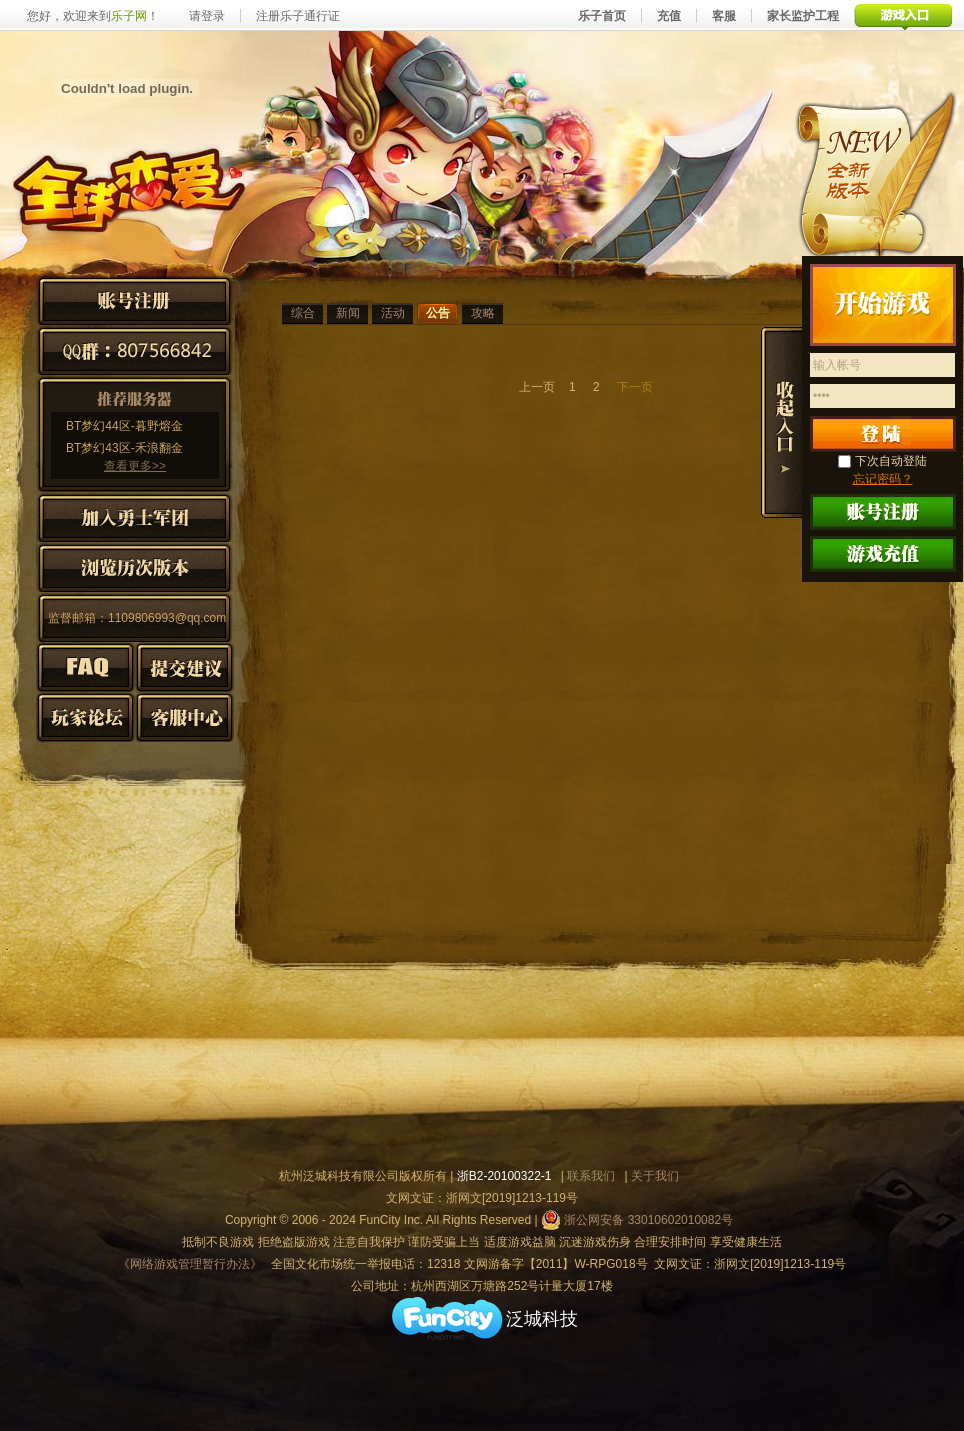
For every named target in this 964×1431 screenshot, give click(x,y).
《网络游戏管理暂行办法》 (190, 1264)
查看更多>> (135, 466)
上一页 (537, 387)
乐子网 (129, 16)
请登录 (207, 16)
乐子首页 (602, 16)
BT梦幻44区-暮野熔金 (124, 426)
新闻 (348, 313)
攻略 (483, 313)
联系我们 (591, 1176)
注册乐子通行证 (298, 16)
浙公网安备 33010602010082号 (637, 1220)
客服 (724, 16)
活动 (393, 313)
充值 (669, 16)
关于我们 (655, 1176)
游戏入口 (903, 15)
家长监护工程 (803, 16)
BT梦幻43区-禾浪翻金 (124, 448)
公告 (438, 313)
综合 (303, 313)
